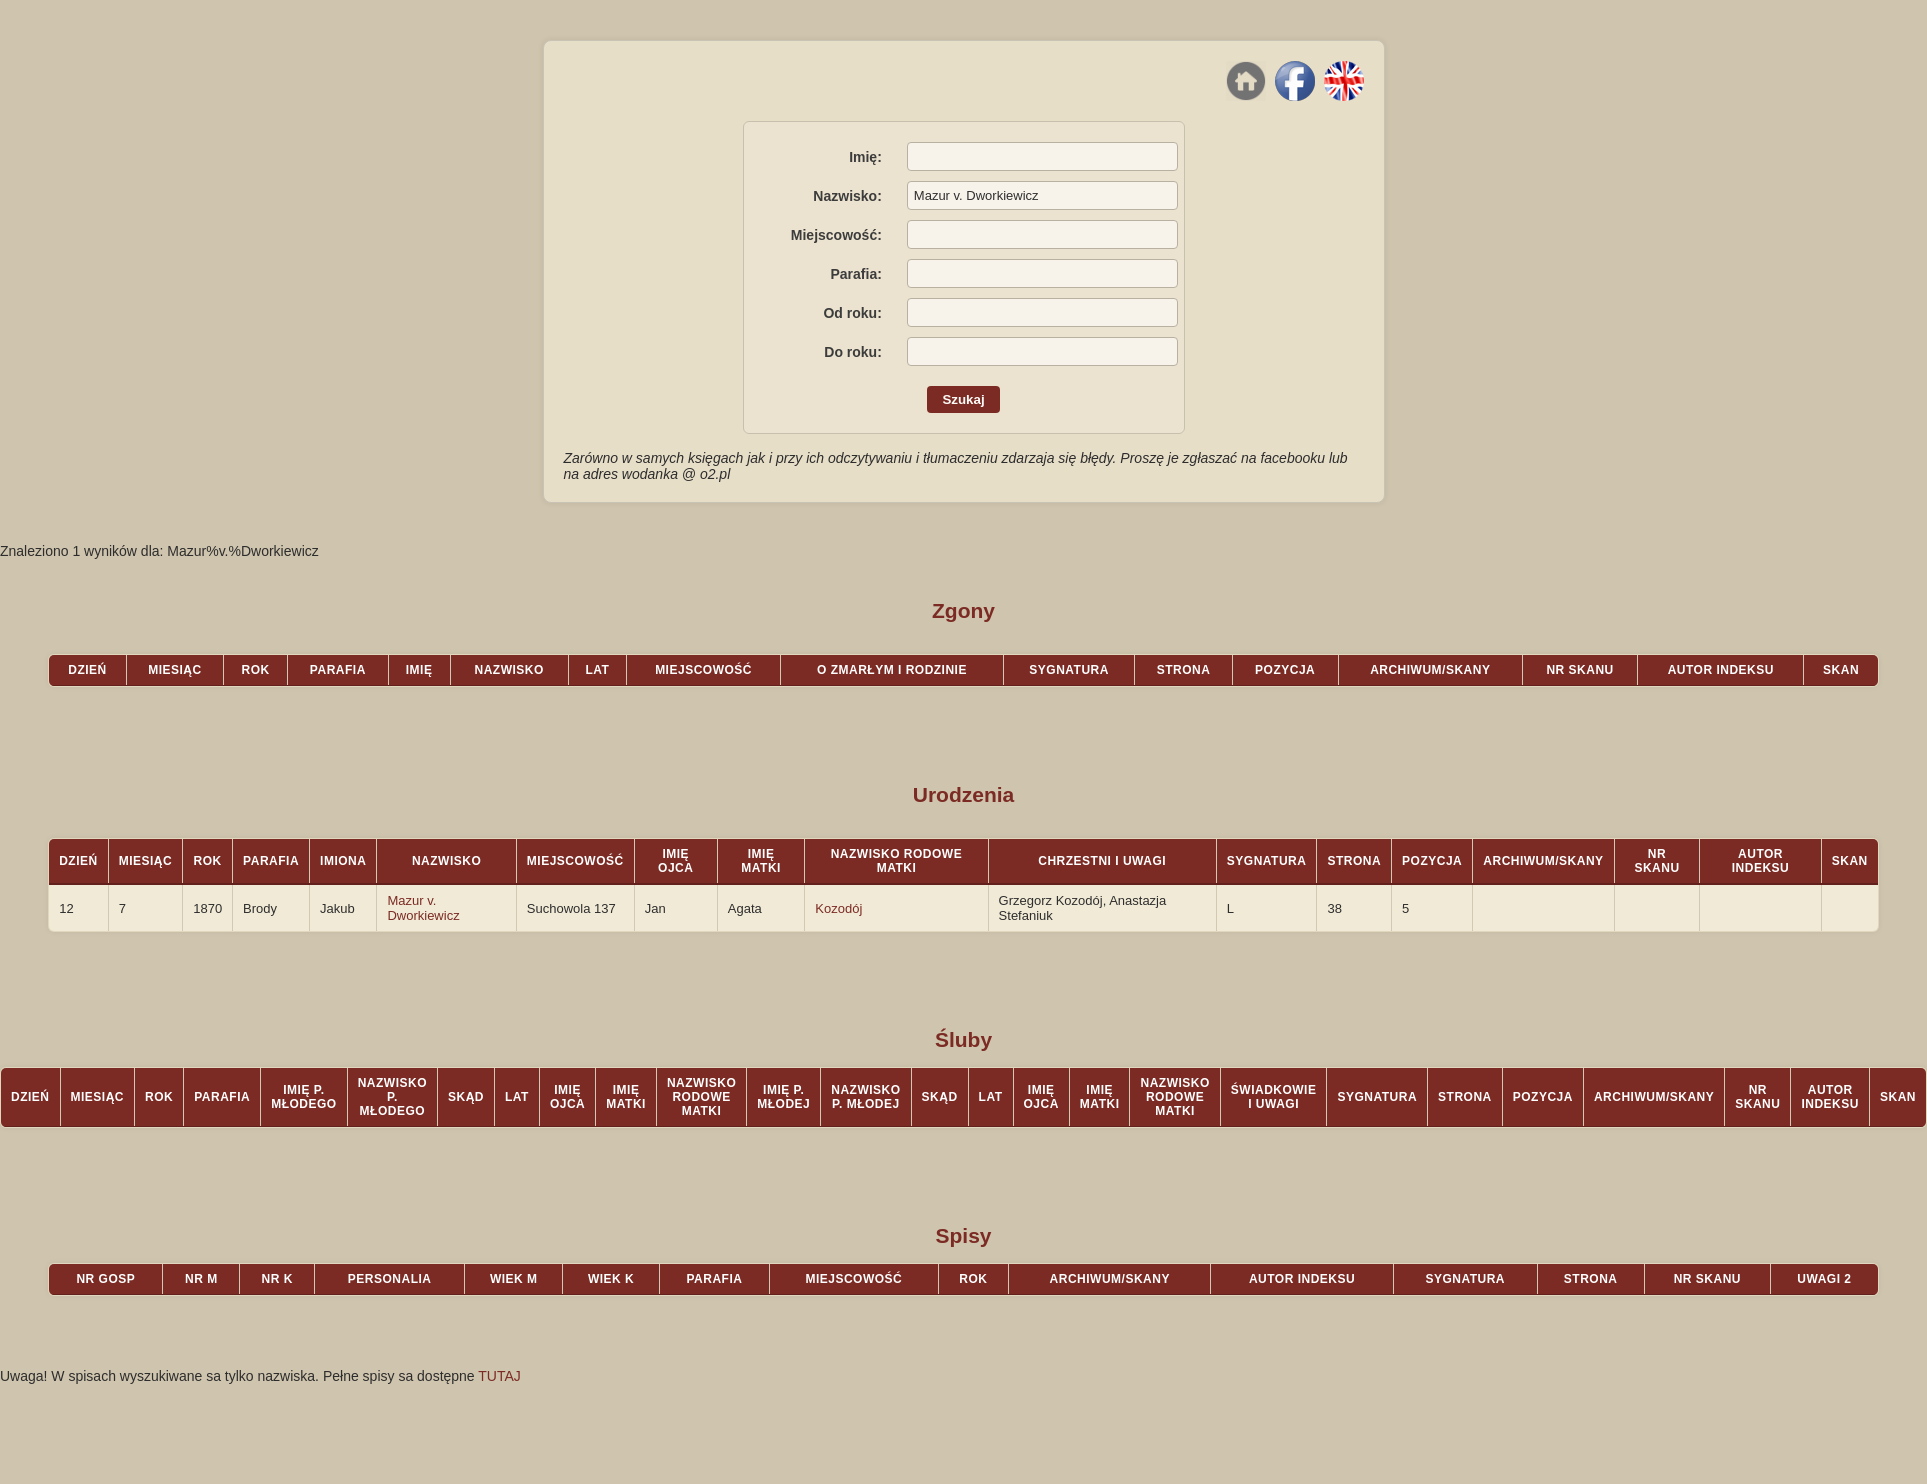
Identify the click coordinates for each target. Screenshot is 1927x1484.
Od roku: (852, 313)
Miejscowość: (836, 235)
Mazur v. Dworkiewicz (423, 908)
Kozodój (838, 908)
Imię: (865, 157)
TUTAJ (499, 1376)
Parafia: (855, 274)
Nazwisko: (847, 196)
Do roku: (853, 352)
